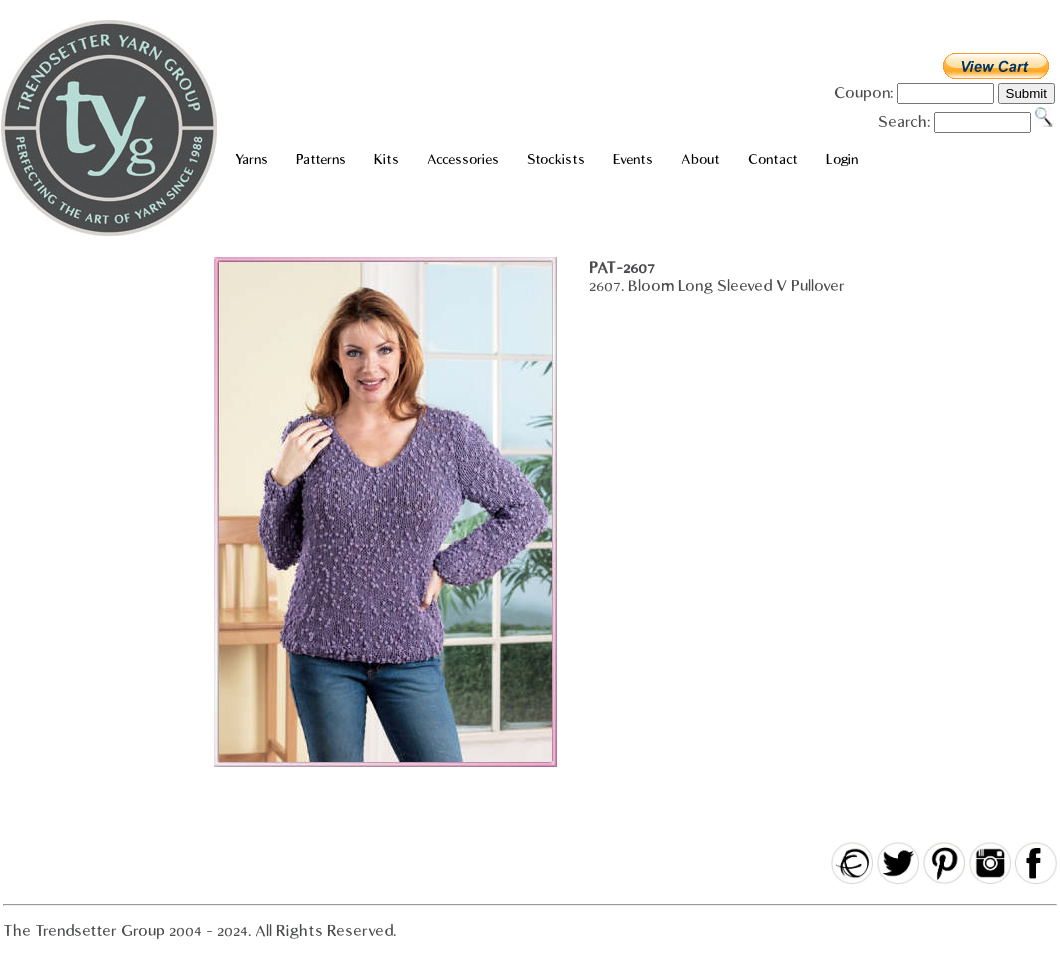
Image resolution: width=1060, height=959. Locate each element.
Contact (773, 159)
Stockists (556, 159)
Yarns (251, 159)
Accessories (463, 159)
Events (633, 159)
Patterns (321, 159)
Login (842, 159)
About (700, 159)
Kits (386, 159)
